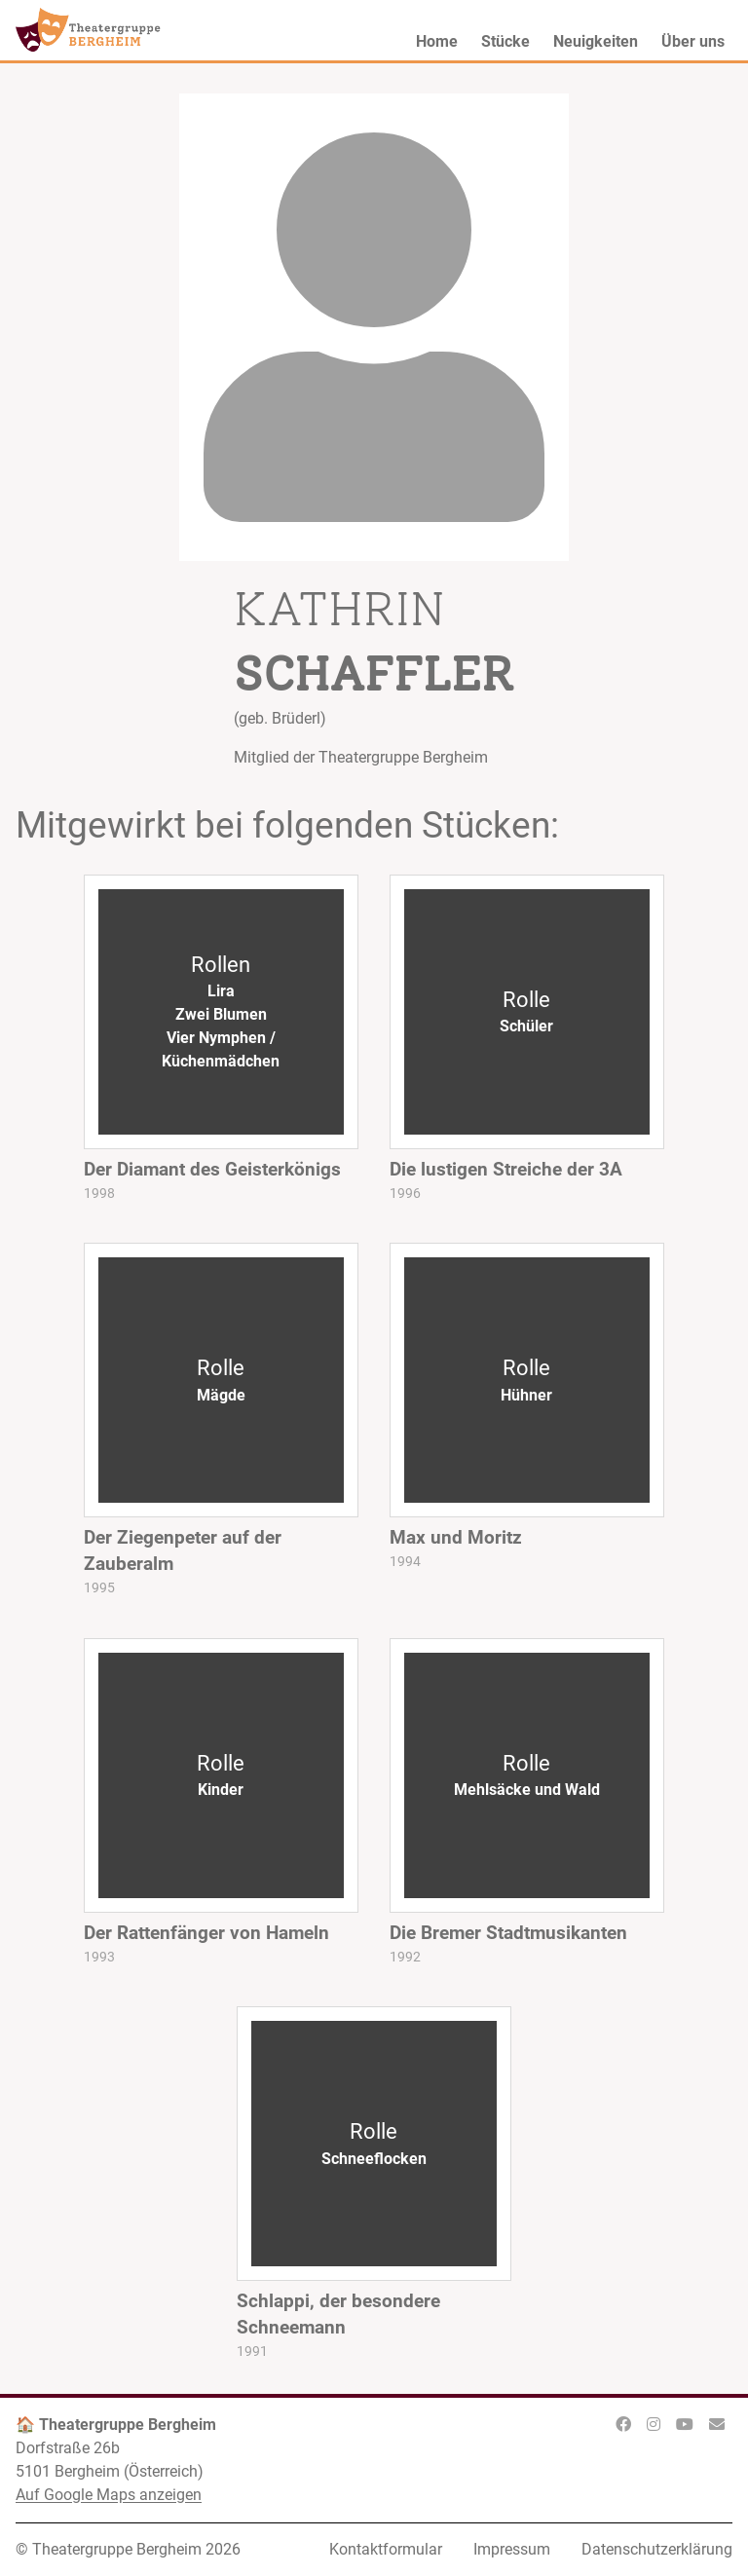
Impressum (511, 2549)
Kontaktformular (385, 2549)
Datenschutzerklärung (656, 2549)
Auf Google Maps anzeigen (109, 2494)
